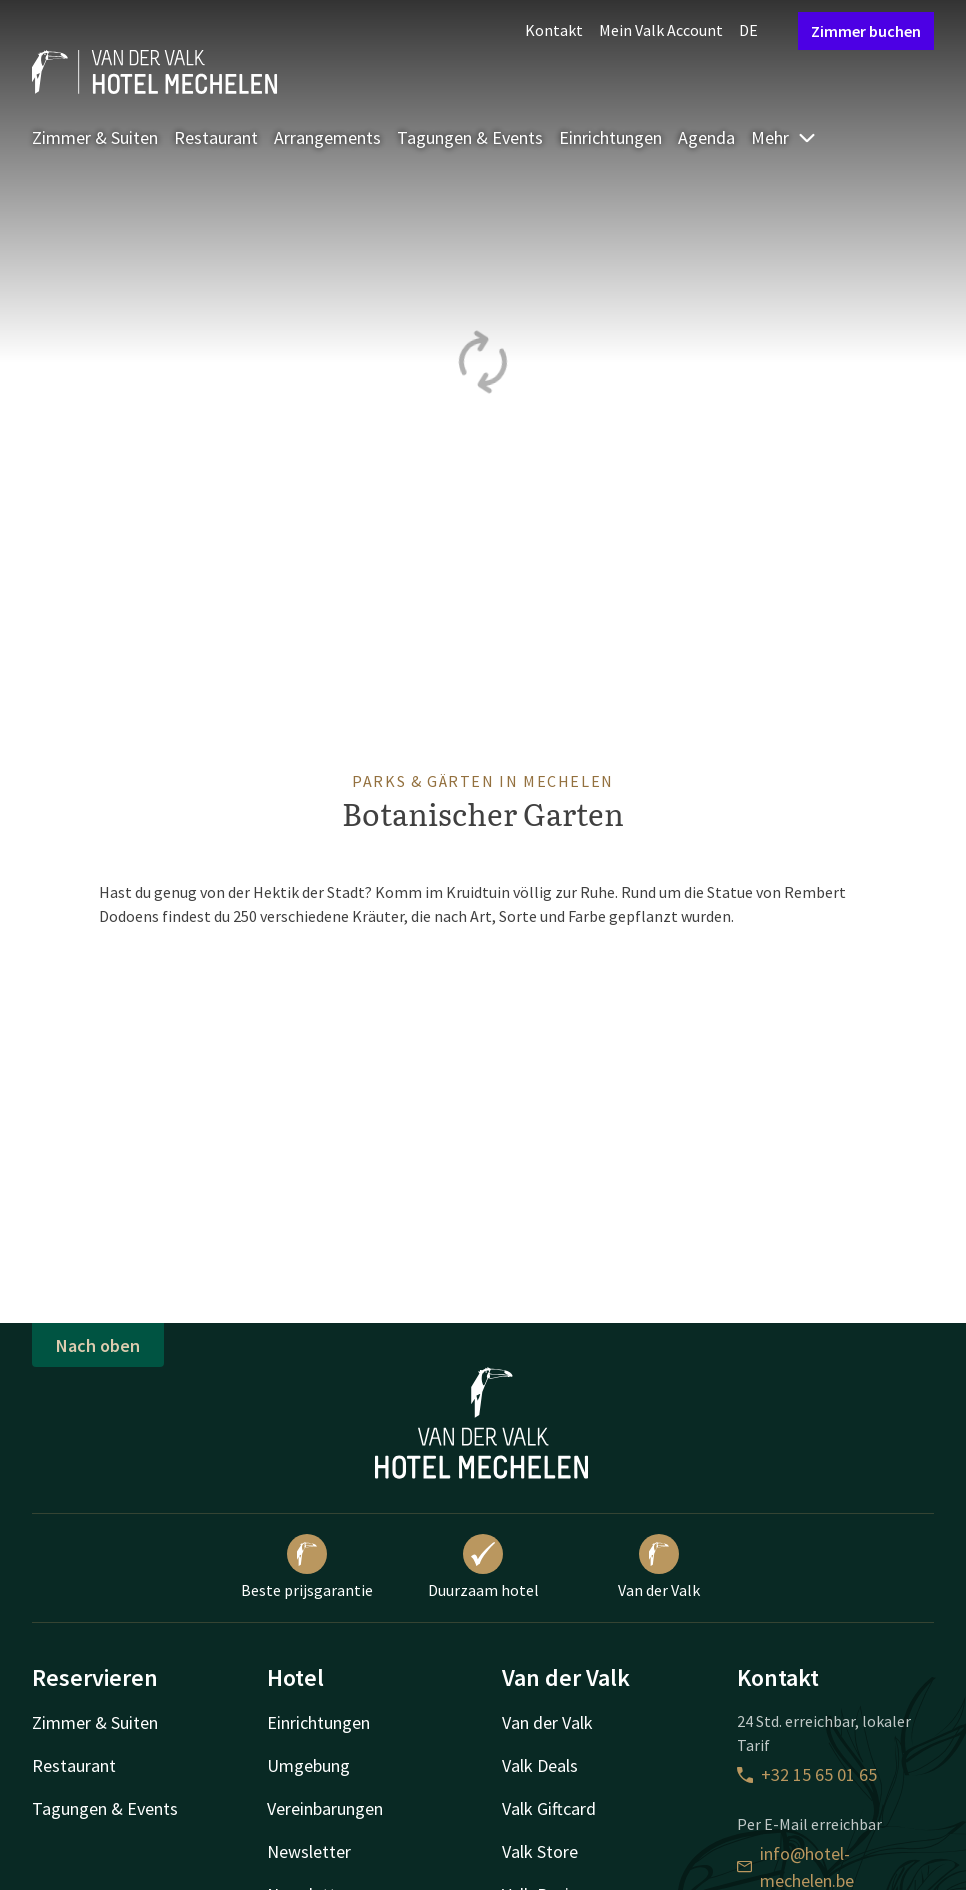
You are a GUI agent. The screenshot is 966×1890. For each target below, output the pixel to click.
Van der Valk (659, 1567)
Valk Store (540, 1851)
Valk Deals (540, 1765)
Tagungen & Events (470, 137)
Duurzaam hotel (483, 1567)
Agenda (706, 137)
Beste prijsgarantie (307, 1567)
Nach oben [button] (98, 1345)
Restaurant (216, 137)
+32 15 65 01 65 (807, 1774)
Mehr (784, 137)
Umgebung (308, 1765)
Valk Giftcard (549, 1808)
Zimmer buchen (866, 31)
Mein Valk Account (661, 30)
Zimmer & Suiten (95, 137)
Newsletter (309, 1851)
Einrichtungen (610, 137)
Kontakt (554, 30)
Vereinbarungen (325, 1808)
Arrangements (327, 137)
